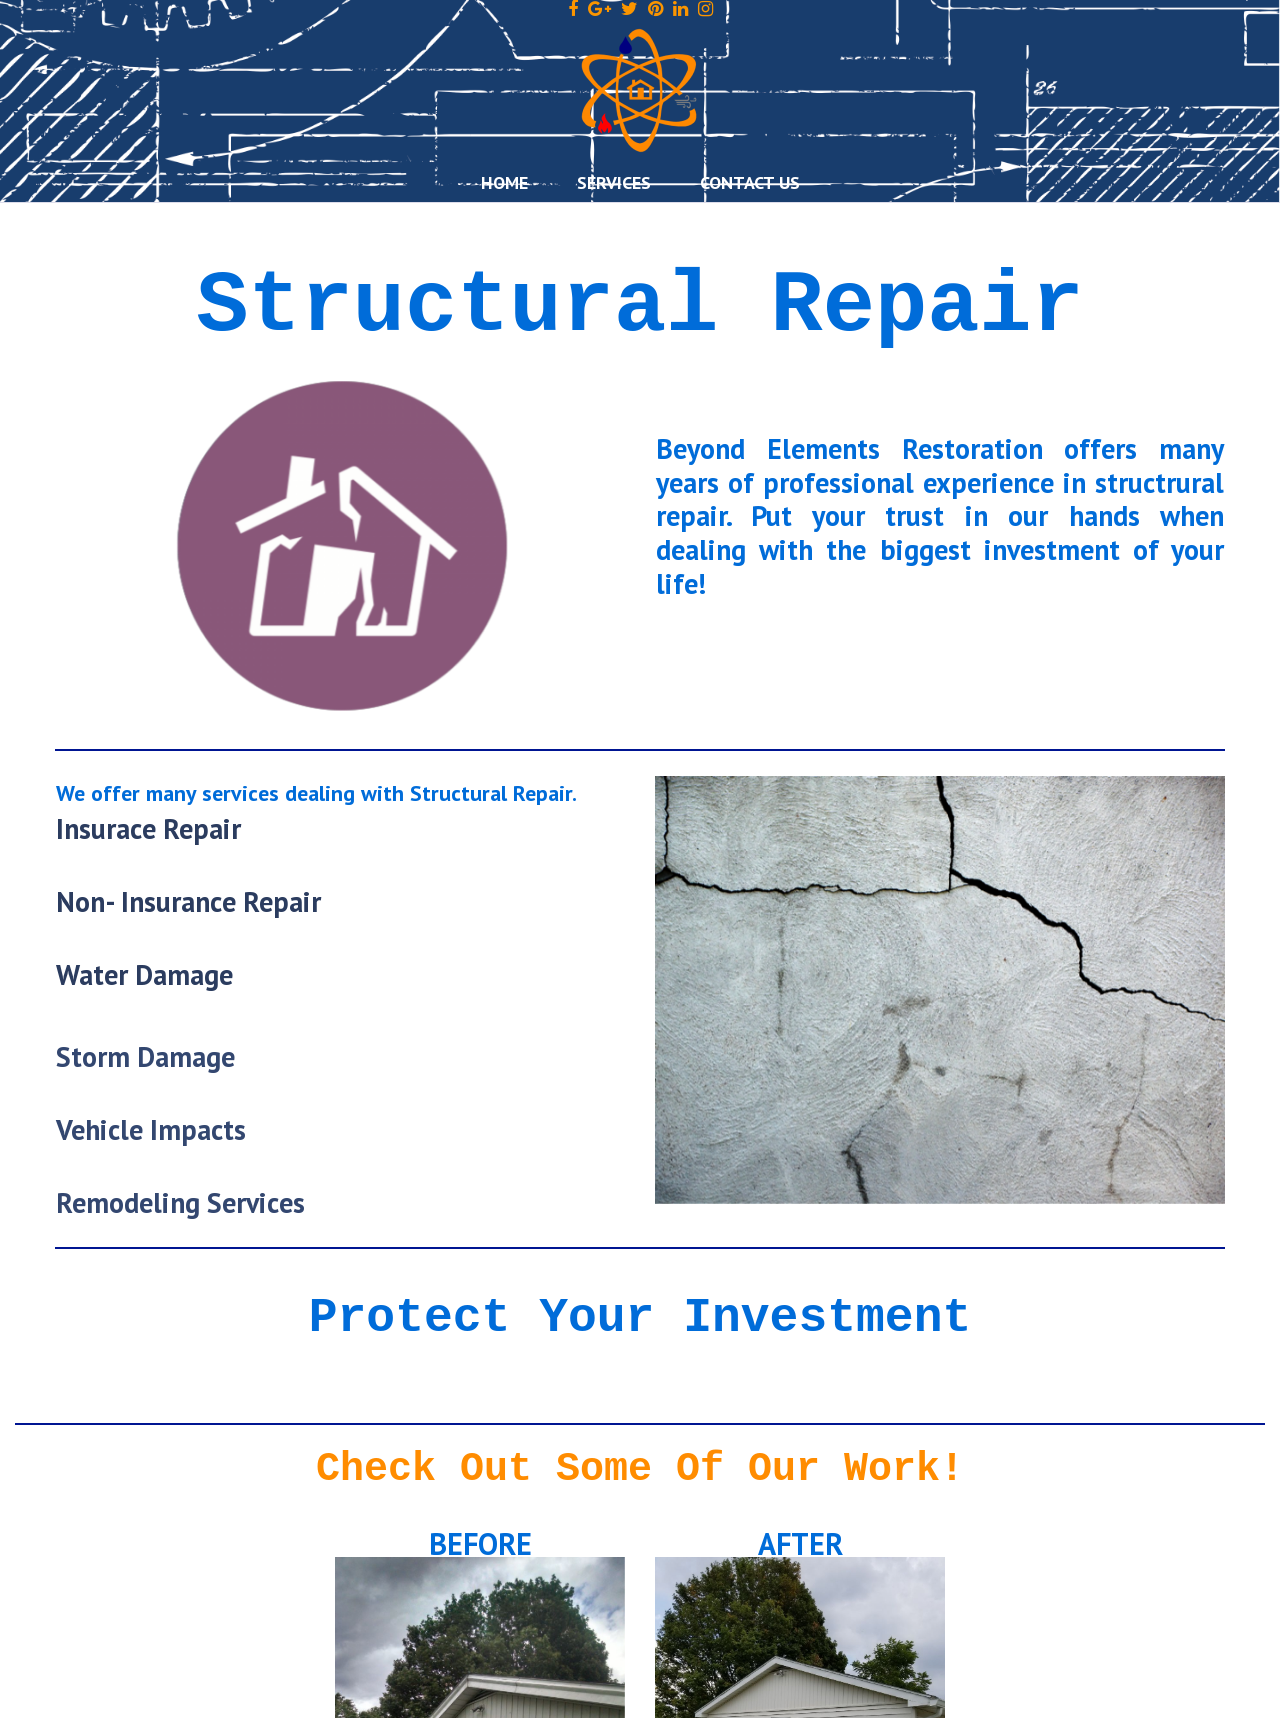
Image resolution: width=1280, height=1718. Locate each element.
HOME (504, 182)
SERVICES (614, 182)
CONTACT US (750, 182)
